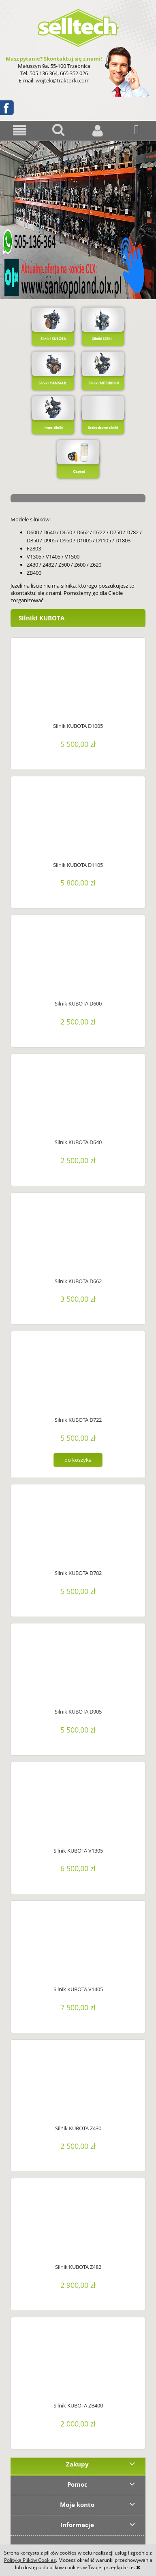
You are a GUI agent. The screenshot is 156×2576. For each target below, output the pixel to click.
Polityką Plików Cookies (30, 2560)
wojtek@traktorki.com (63, 80)
